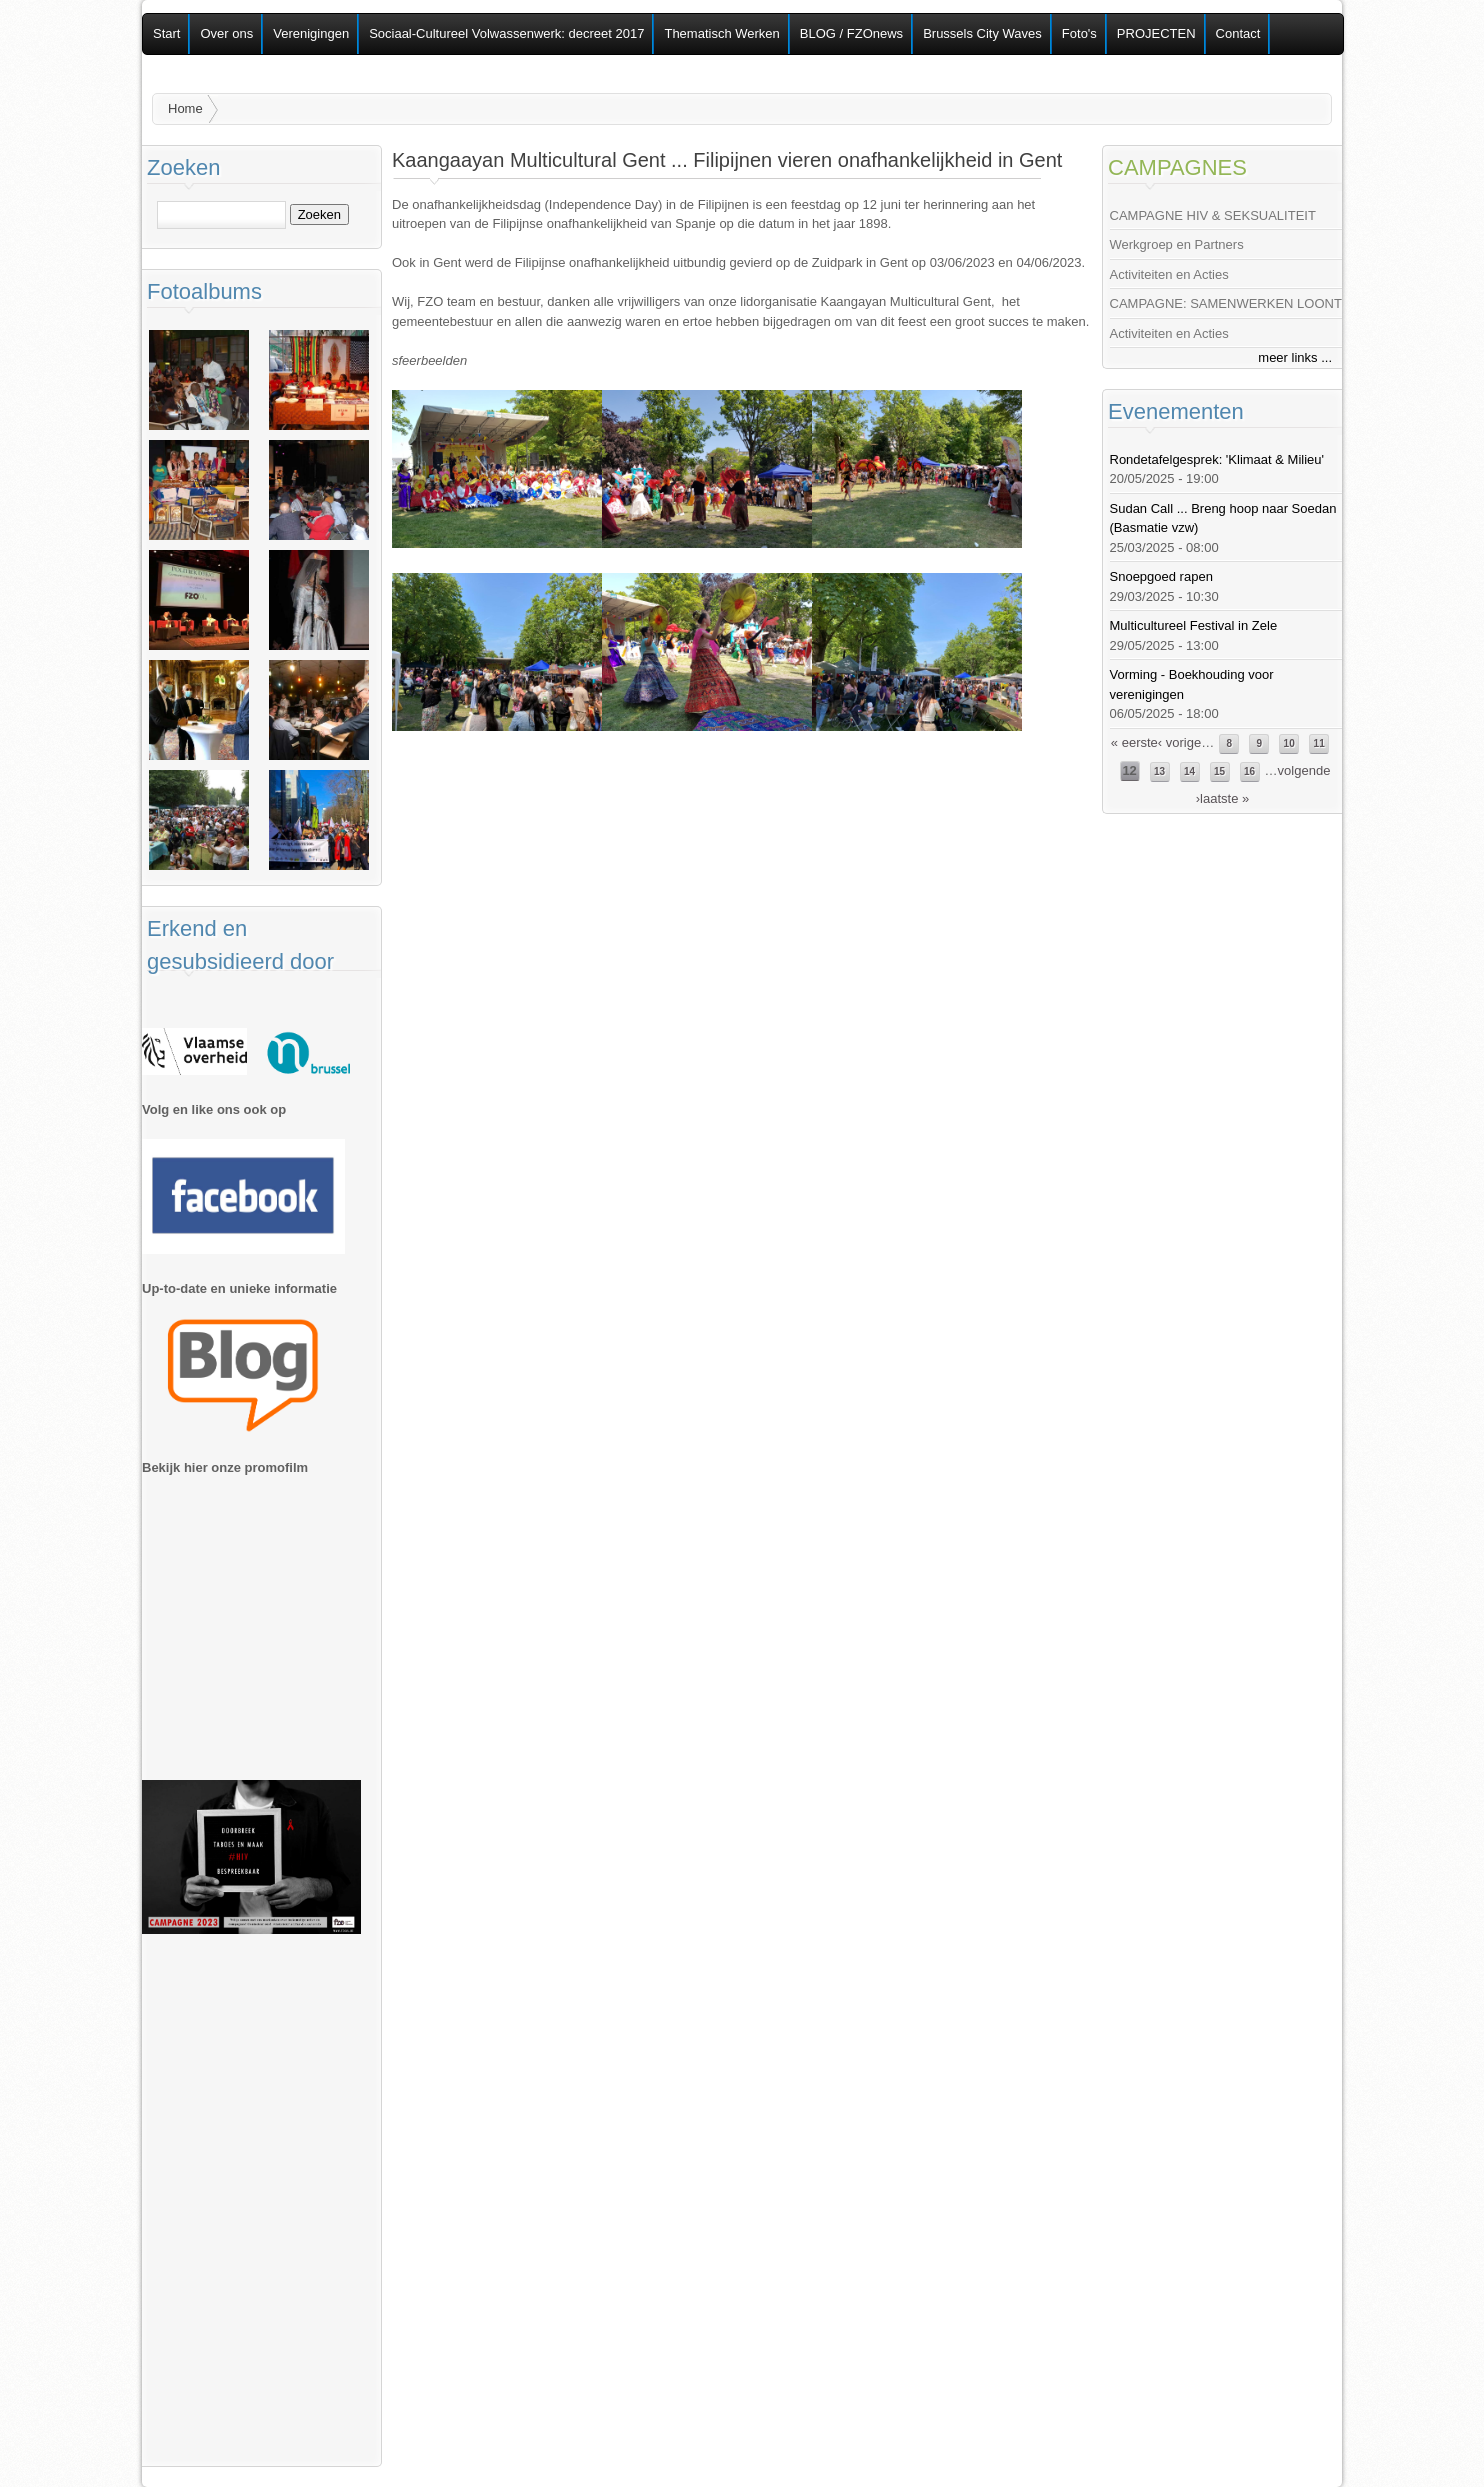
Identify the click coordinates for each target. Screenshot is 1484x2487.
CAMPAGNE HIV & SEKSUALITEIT (1213, 215)
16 (1249, 771)
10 (1289, 743)
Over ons (226, 33)
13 (1159, 771)
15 (1219, 771)
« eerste (1134, 742)
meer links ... (1295, 357)
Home (185, 108)
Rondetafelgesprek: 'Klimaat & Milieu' (1217, 459)
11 (1319, 743)
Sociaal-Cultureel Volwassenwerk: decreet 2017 (506, 33)
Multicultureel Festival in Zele (1194, 625)
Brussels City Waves (982, 33)
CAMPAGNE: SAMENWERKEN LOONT (1226, 303)
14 (1189, 771)
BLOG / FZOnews (851, 33)
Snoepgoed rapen (1161, 576)
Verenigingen (311, 33)
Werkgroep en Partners (1177, 244)
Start (166, 33)
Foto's (1079, 33)
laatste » (1224, 798)
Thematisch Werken (721, 33)
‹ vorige (1179, 742)
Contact (1238, 33)
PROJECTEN (1156, 33)
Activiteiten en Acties (1169, 274)
